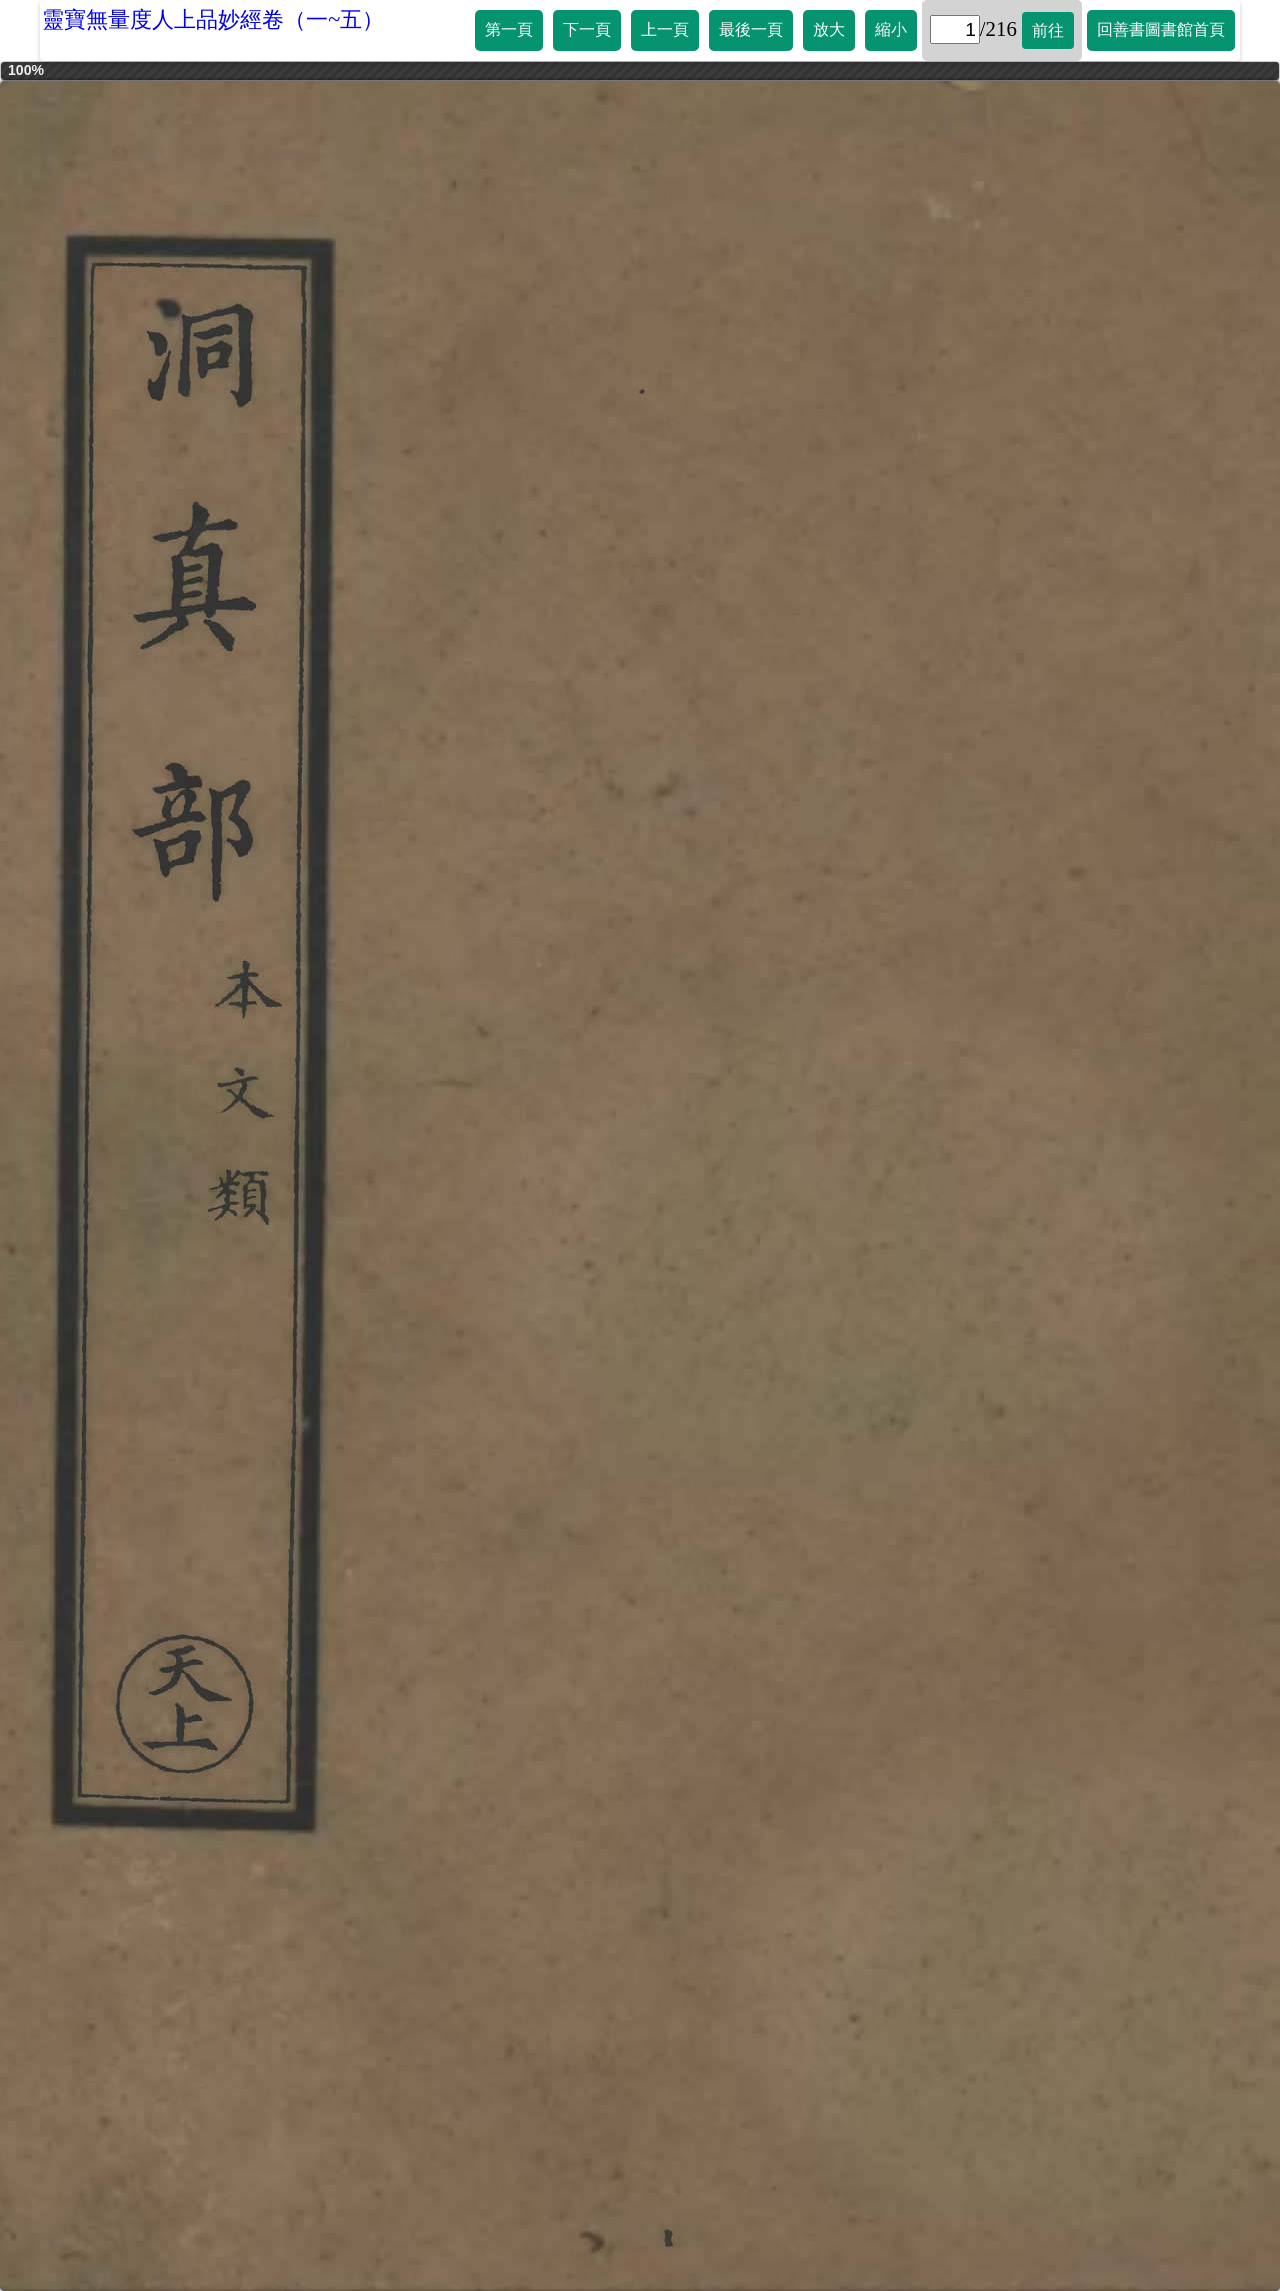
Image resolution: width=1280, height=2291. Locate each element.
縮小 (891, 29)
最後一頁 (751, 29)
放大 (829, 29)
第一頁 (509, 29)
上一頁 (665, 29)
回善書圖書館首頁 (1161, 29)
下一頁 (587, 29)
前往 (1048, 30)
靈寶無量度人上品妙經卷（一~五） (213, 19)
